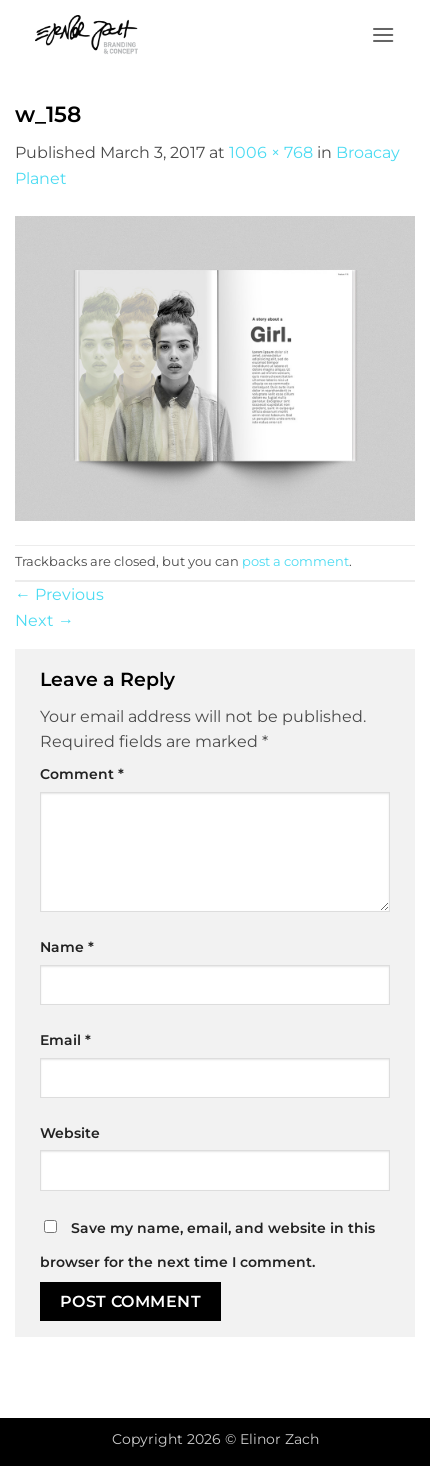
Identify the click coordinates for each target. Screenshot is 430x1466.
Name (67, 947)
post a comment (295, 561)
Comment (82, 774)
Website (70, 1133)
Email (65, 1040)
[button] (383, 34)
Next (44, 620)
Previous (59, 594)
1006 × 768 (271, 152)
